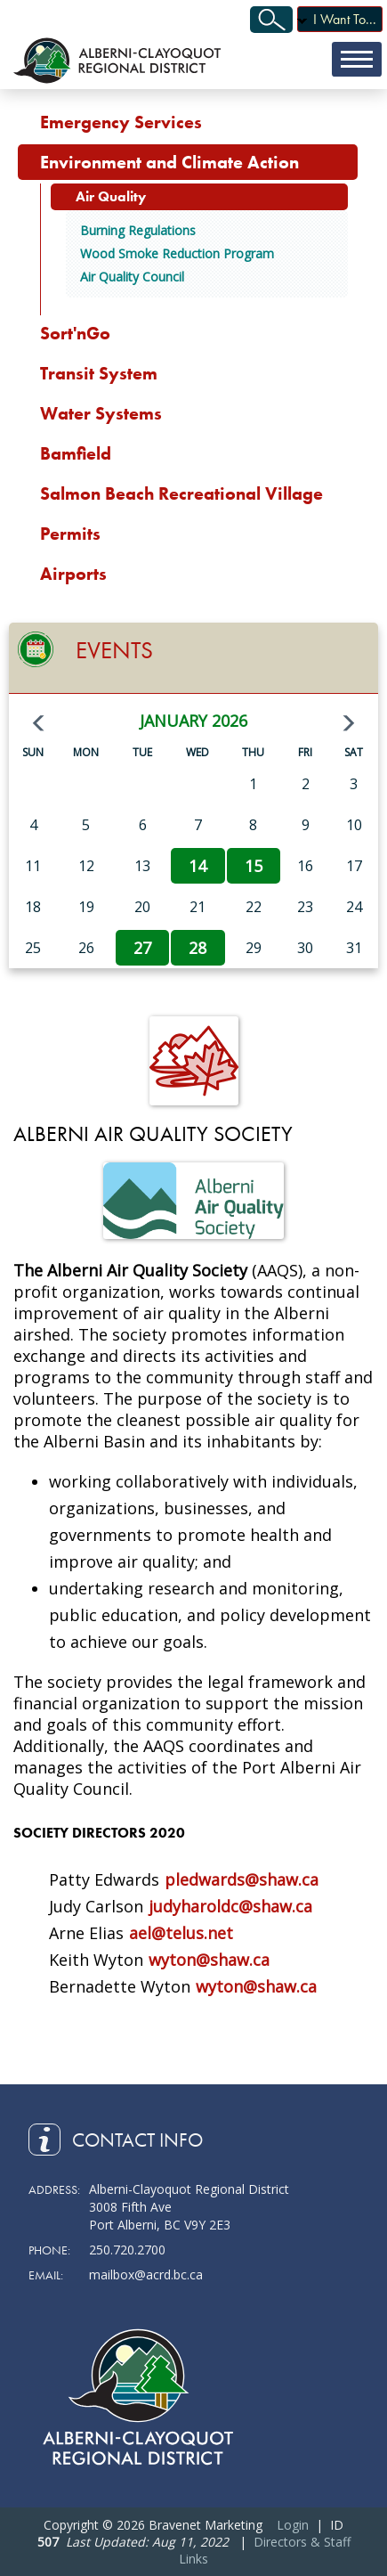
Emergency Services (121, 122)
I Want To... (344, 19)
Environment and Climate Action (169, 162)
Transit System (98, 373)
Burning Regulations (138, 230)
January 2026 (193, 720)
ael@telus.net (181, 1933)
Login (293, 2524)
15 (253, 865)
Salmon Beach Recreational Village (181, 493)
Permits (70, 533)
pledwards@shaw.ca (241, 1879)
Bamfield (75, 453)
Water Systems (101, 413)
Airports (73, 573)
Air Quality (111, 196)
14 (197, 865)
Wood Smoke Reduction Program (177, 253)
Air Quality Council (132, 276)
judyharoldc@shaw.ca (230, 1906)
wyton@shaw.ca (209, 1959)
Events (114, 649)
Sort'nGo (75, 333)
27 (142, 947)
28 (197, 947)
